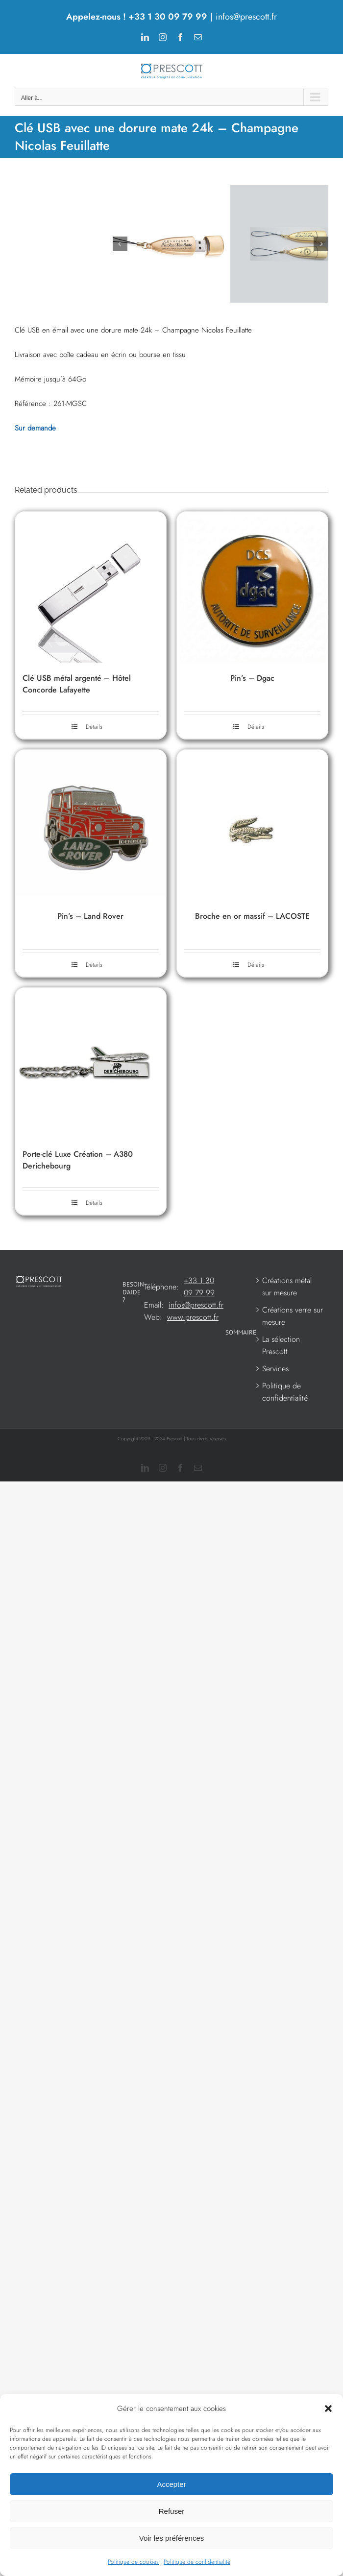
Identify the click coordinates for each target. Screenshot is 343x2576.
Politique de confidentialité (197, 2561)
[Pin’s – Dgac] (252, 685)
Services (275, 1467)
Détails (94, 824)
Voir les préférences (171, 2538)
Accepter (171, 2484)
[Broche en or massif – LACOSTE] (252, 923)
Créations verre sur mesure (292, 1414)
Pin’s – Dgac (252, 776)
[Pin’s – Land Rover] (90, 923)
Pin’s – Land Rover (90, 1014)
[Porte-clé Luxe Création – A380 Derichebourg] (90, 1161)
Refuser (172, 2511)
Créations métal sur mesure (287, 1385)
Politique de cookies (133, 2561)
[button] (328, 2408)
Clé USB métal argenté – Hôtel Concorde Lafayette (77, 781)
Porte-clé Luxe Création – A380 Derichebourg (78, 1258)
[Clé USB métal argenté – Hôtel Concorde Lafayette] (90, 685)
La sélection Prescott (281, 1443)
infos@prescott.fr (246, 16)
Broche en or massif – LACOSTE (252, 1014)
